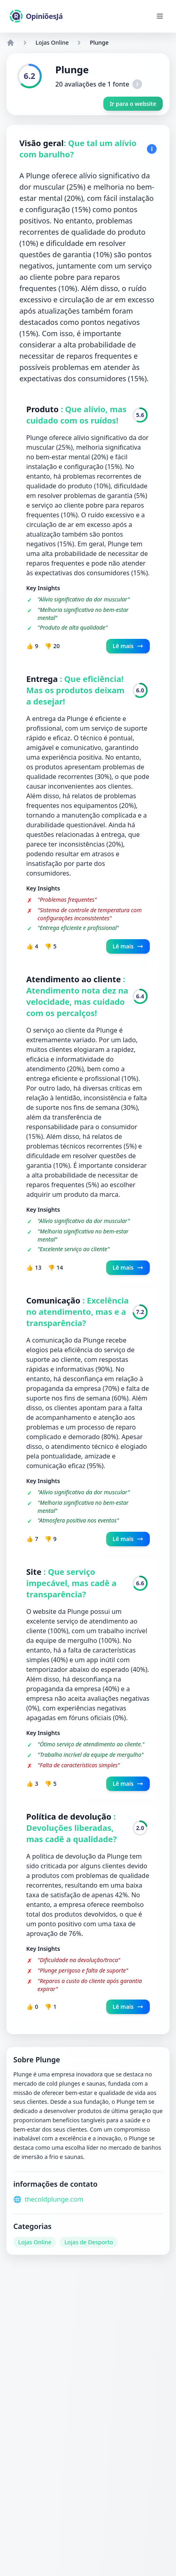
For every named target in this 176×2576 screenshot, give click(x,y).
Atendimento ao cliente (74, 979)
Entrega (43, 678)
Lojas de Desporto (88, 2242)
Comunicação (54, 1300)
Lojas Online (52, 42)
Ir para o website (133, 103)
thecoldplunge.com (54, 2199)
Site (35, 1571)
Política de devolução (69, 1816)
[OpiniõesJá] (36, 16)
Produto (43, 409)
